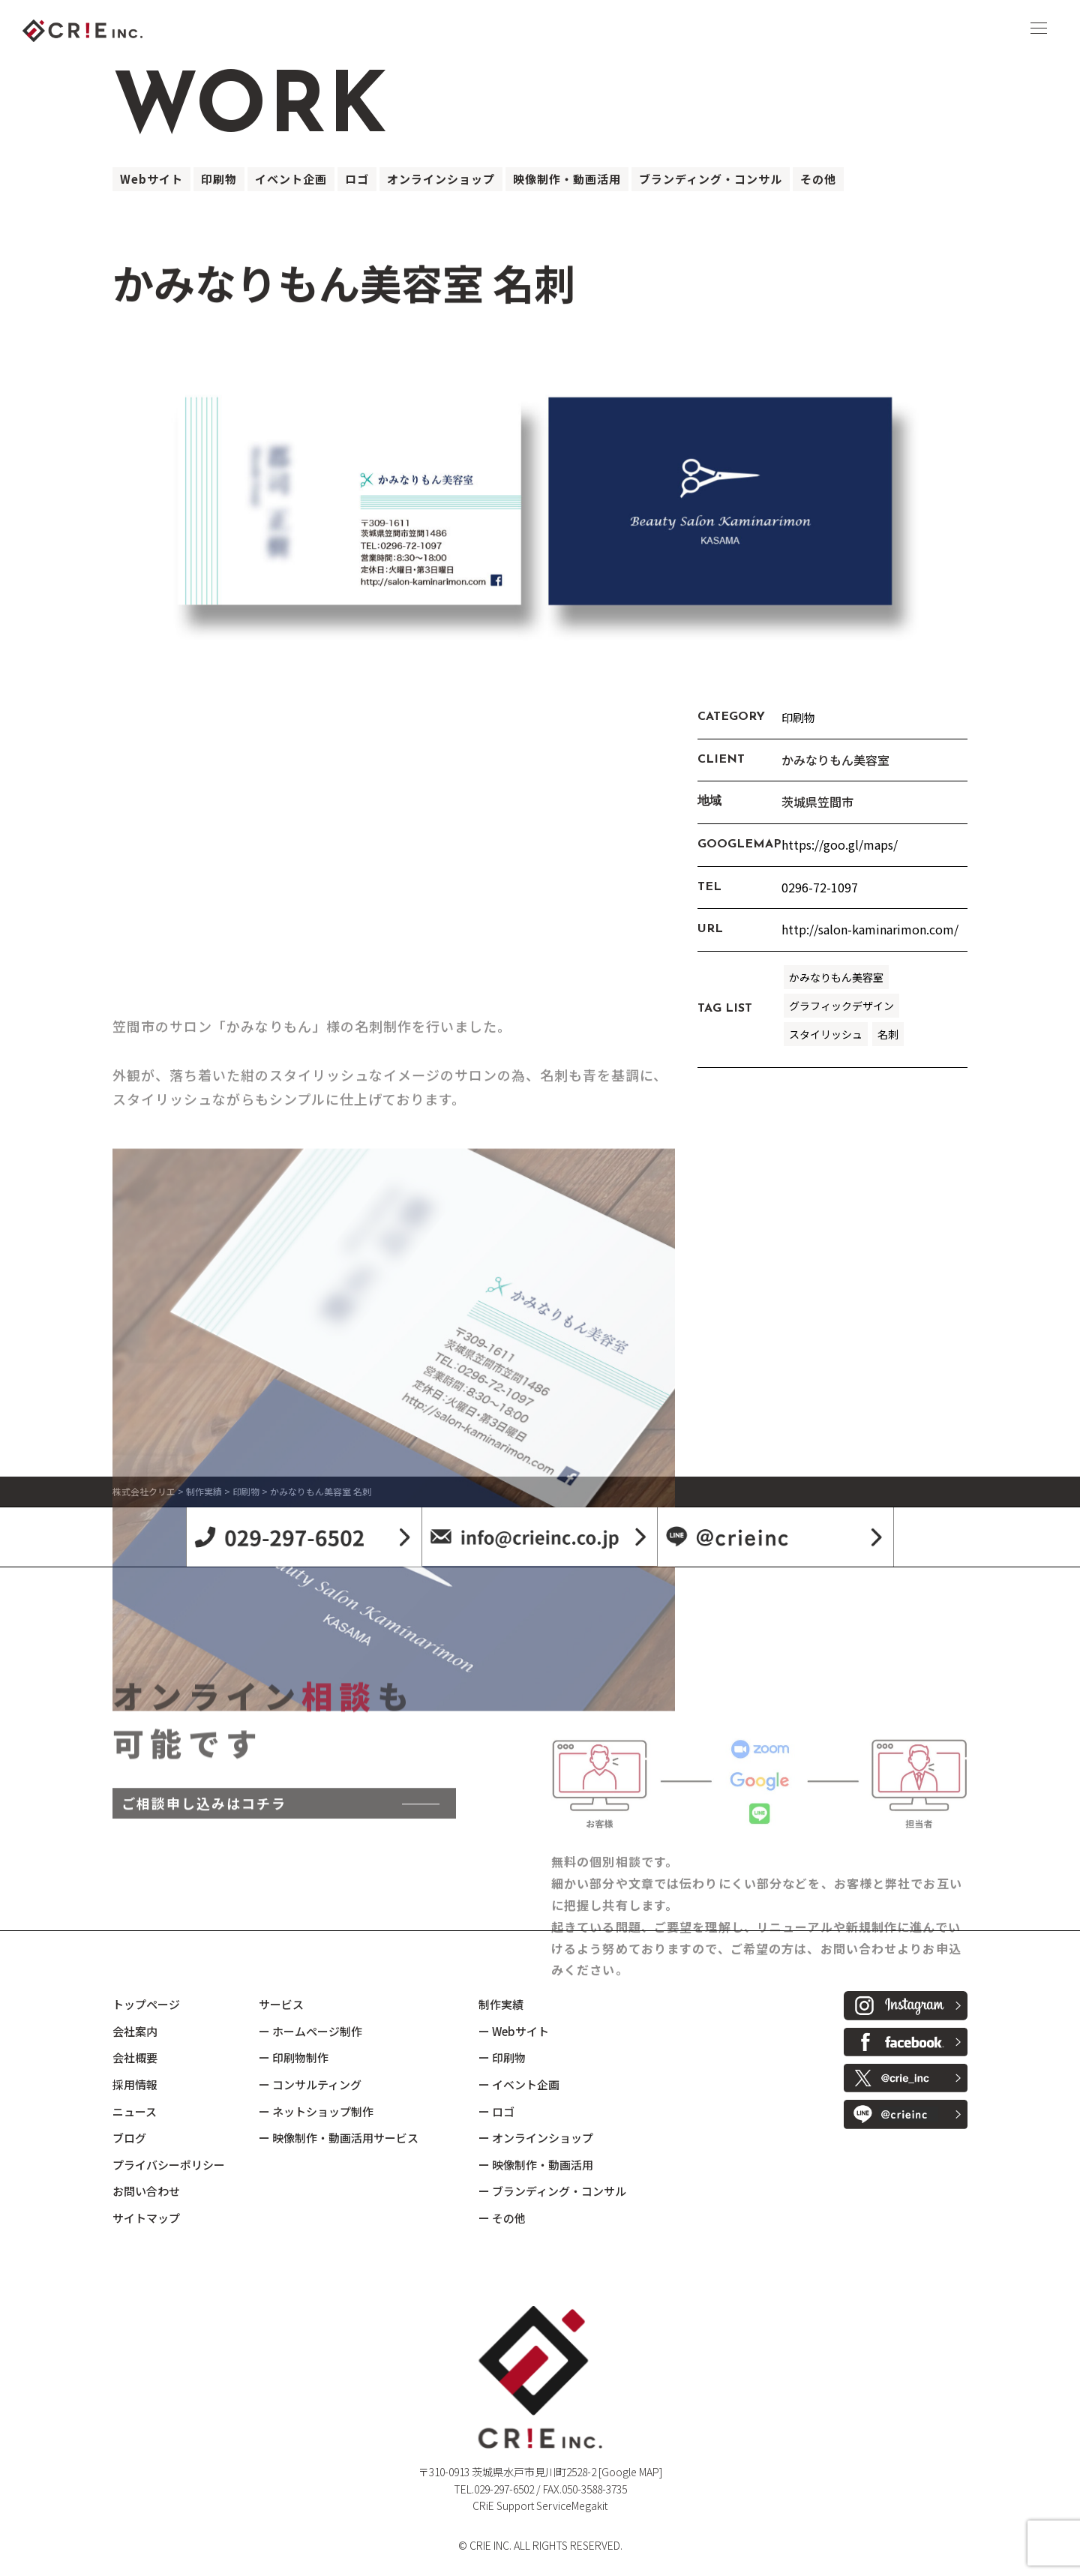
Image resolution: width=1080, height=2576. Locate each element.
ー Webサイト (513, 2031)
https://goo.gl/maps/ (840, 844)
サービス (281, 2004)
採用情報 (135, 2084)
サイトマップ (146, 2218)
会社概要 (135, 2057)
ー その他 (502, 2218)
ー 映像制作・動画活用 (535, 2165)
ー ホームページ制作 (310, 2031)
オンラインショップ (441, 179)
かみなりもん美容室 (836, 977)
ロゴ (357, 179)
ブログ (129, 2138)
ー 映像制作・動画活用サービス (338, 2138)
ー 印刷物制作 (293, 2057)
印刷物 (219, 179)
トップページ (146, 2004)
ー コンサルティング (310, 2084)
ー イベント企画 (519, 2084)
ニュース (134, 2111)
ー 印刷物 (502, 2057)
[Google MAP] (630, 2471)
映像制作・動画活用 (567, 179)
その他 (818, 179)
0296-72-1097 (820, 887)
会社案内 (135, 2031)
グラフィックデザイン (841, 1005)
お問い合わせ (146, 2191)
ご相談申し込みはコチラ (204, 1902)
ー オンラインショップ (535, 2138)
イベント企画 (291, 179)
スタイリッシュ (825, 1034)
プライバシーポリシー (168, 2165)
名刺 (888, 1034)
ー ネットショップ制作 (316, 2111)
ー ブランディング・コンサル (552, 2191)
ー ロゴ (496, 2111)
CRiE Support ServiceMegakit (540, 2505)
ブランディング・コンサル (710, 179)
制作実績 (501, 2004)
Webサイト (151, 179)
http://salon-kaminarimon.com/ (870, 929)
